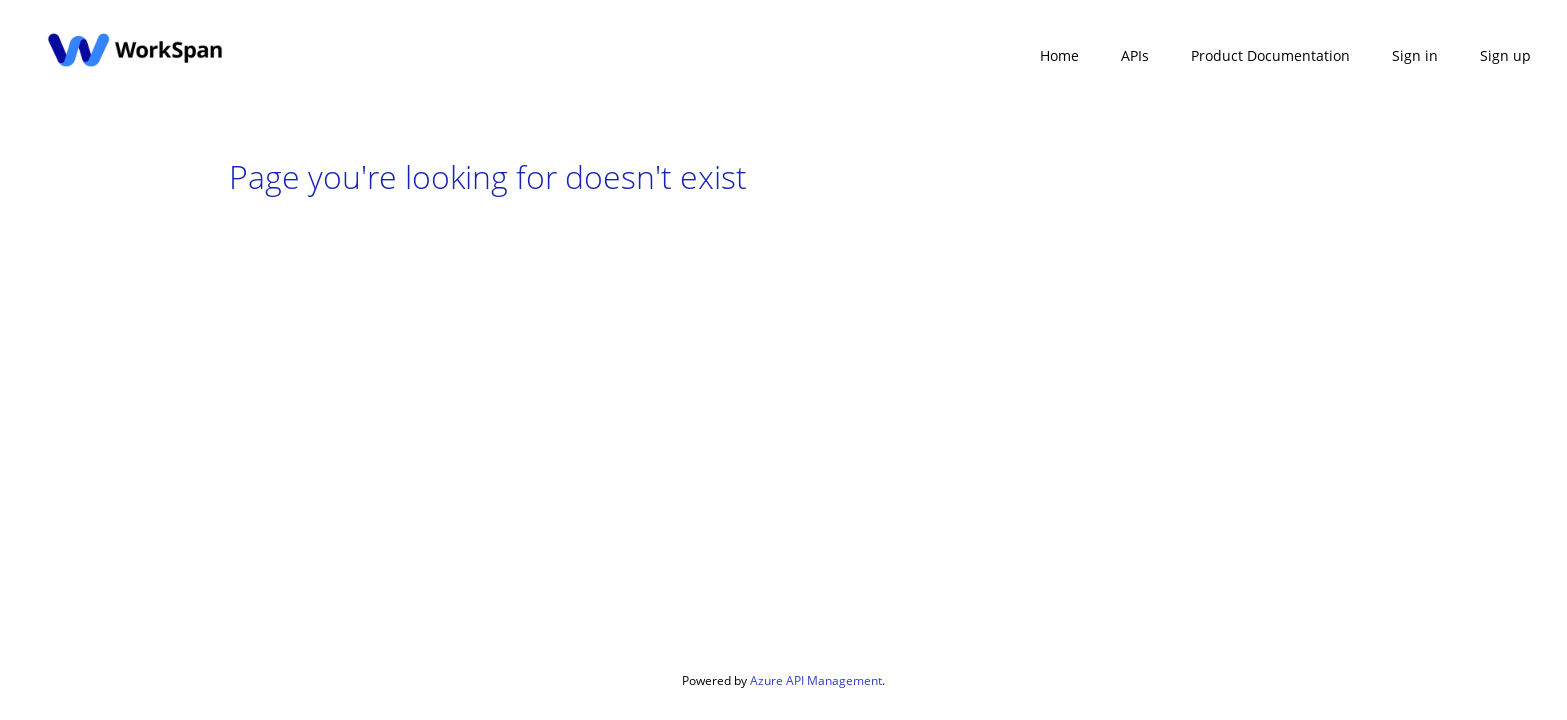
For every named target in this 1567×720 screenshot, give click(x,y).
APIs (1135, 55)
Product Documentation (1270, 55)
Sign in (1415, 55)
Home (1059, 55)
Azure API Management (816, 680)
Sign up (1505, 55)
